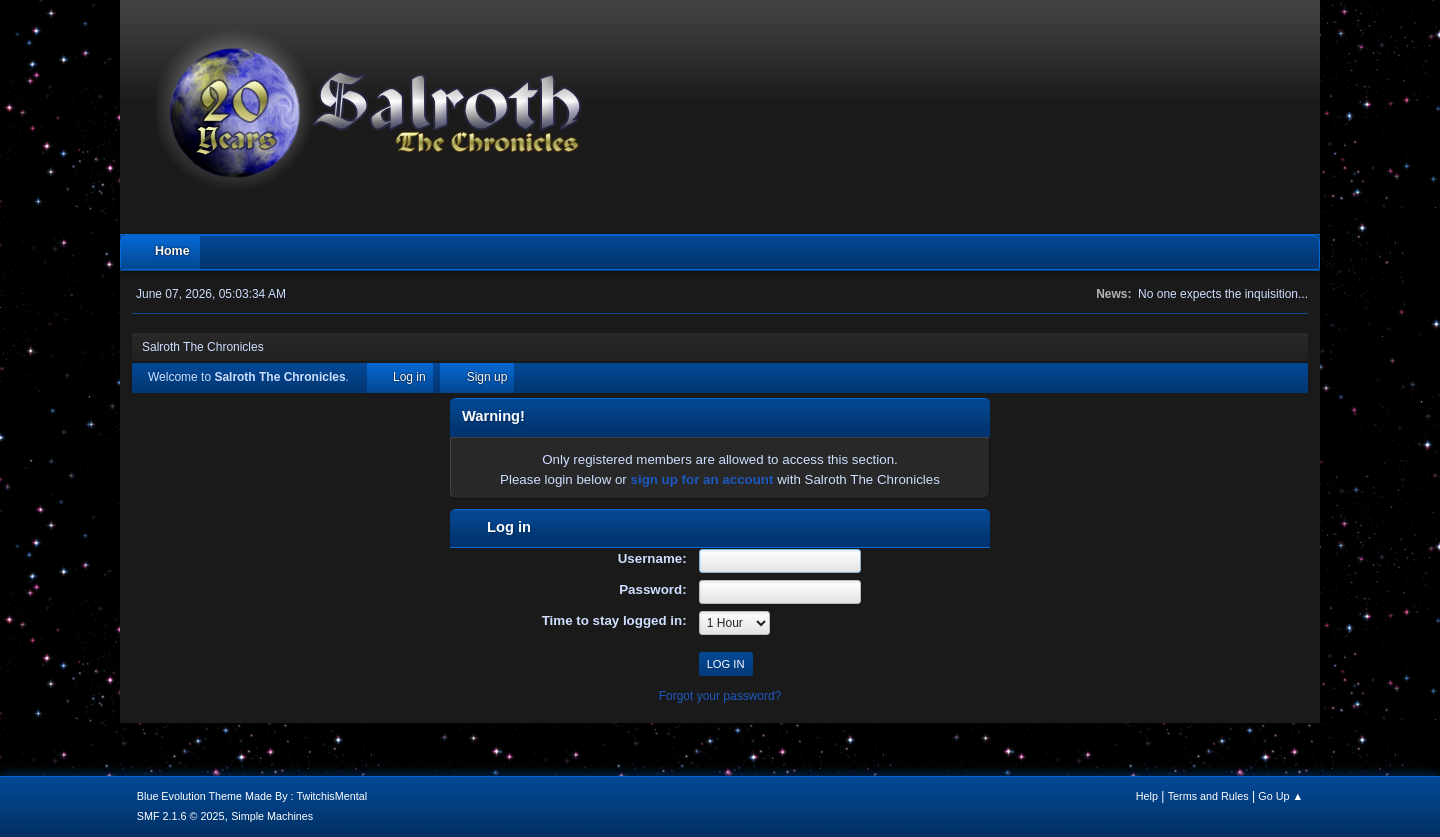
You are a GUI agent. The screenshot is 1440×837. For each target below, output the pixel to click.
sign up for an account (702, 479)
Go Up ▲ (1280, 796)
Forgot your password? (720, 696)
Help (1147, 796)
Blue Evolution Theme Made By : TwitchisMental (252, 796)
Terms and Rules (1208, 796)
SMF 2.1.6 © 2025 (181, 816)
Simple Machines (272, 816)
